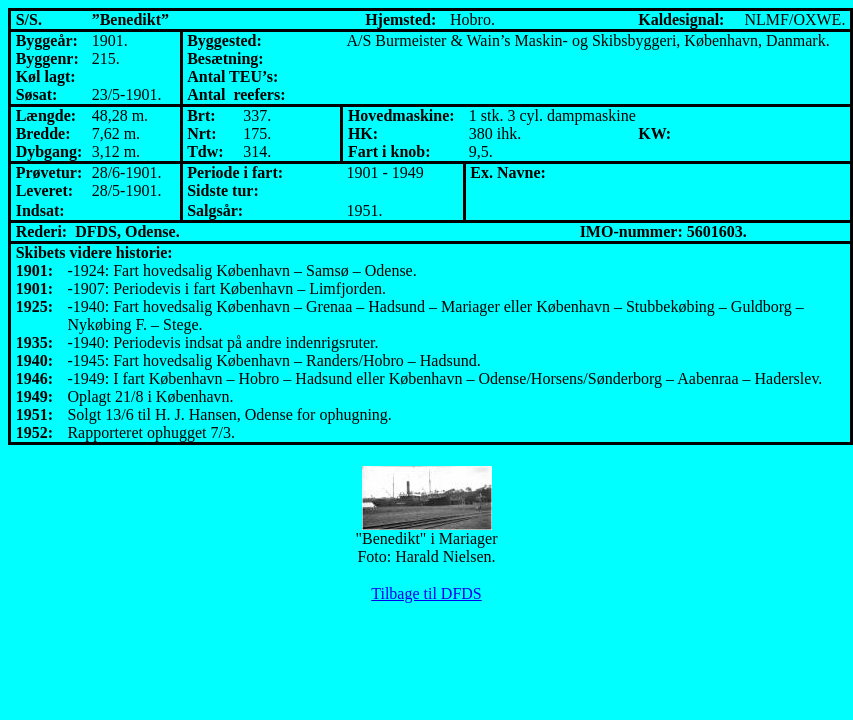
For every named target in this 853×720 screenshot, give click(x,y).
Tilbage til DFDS (426, 593)
